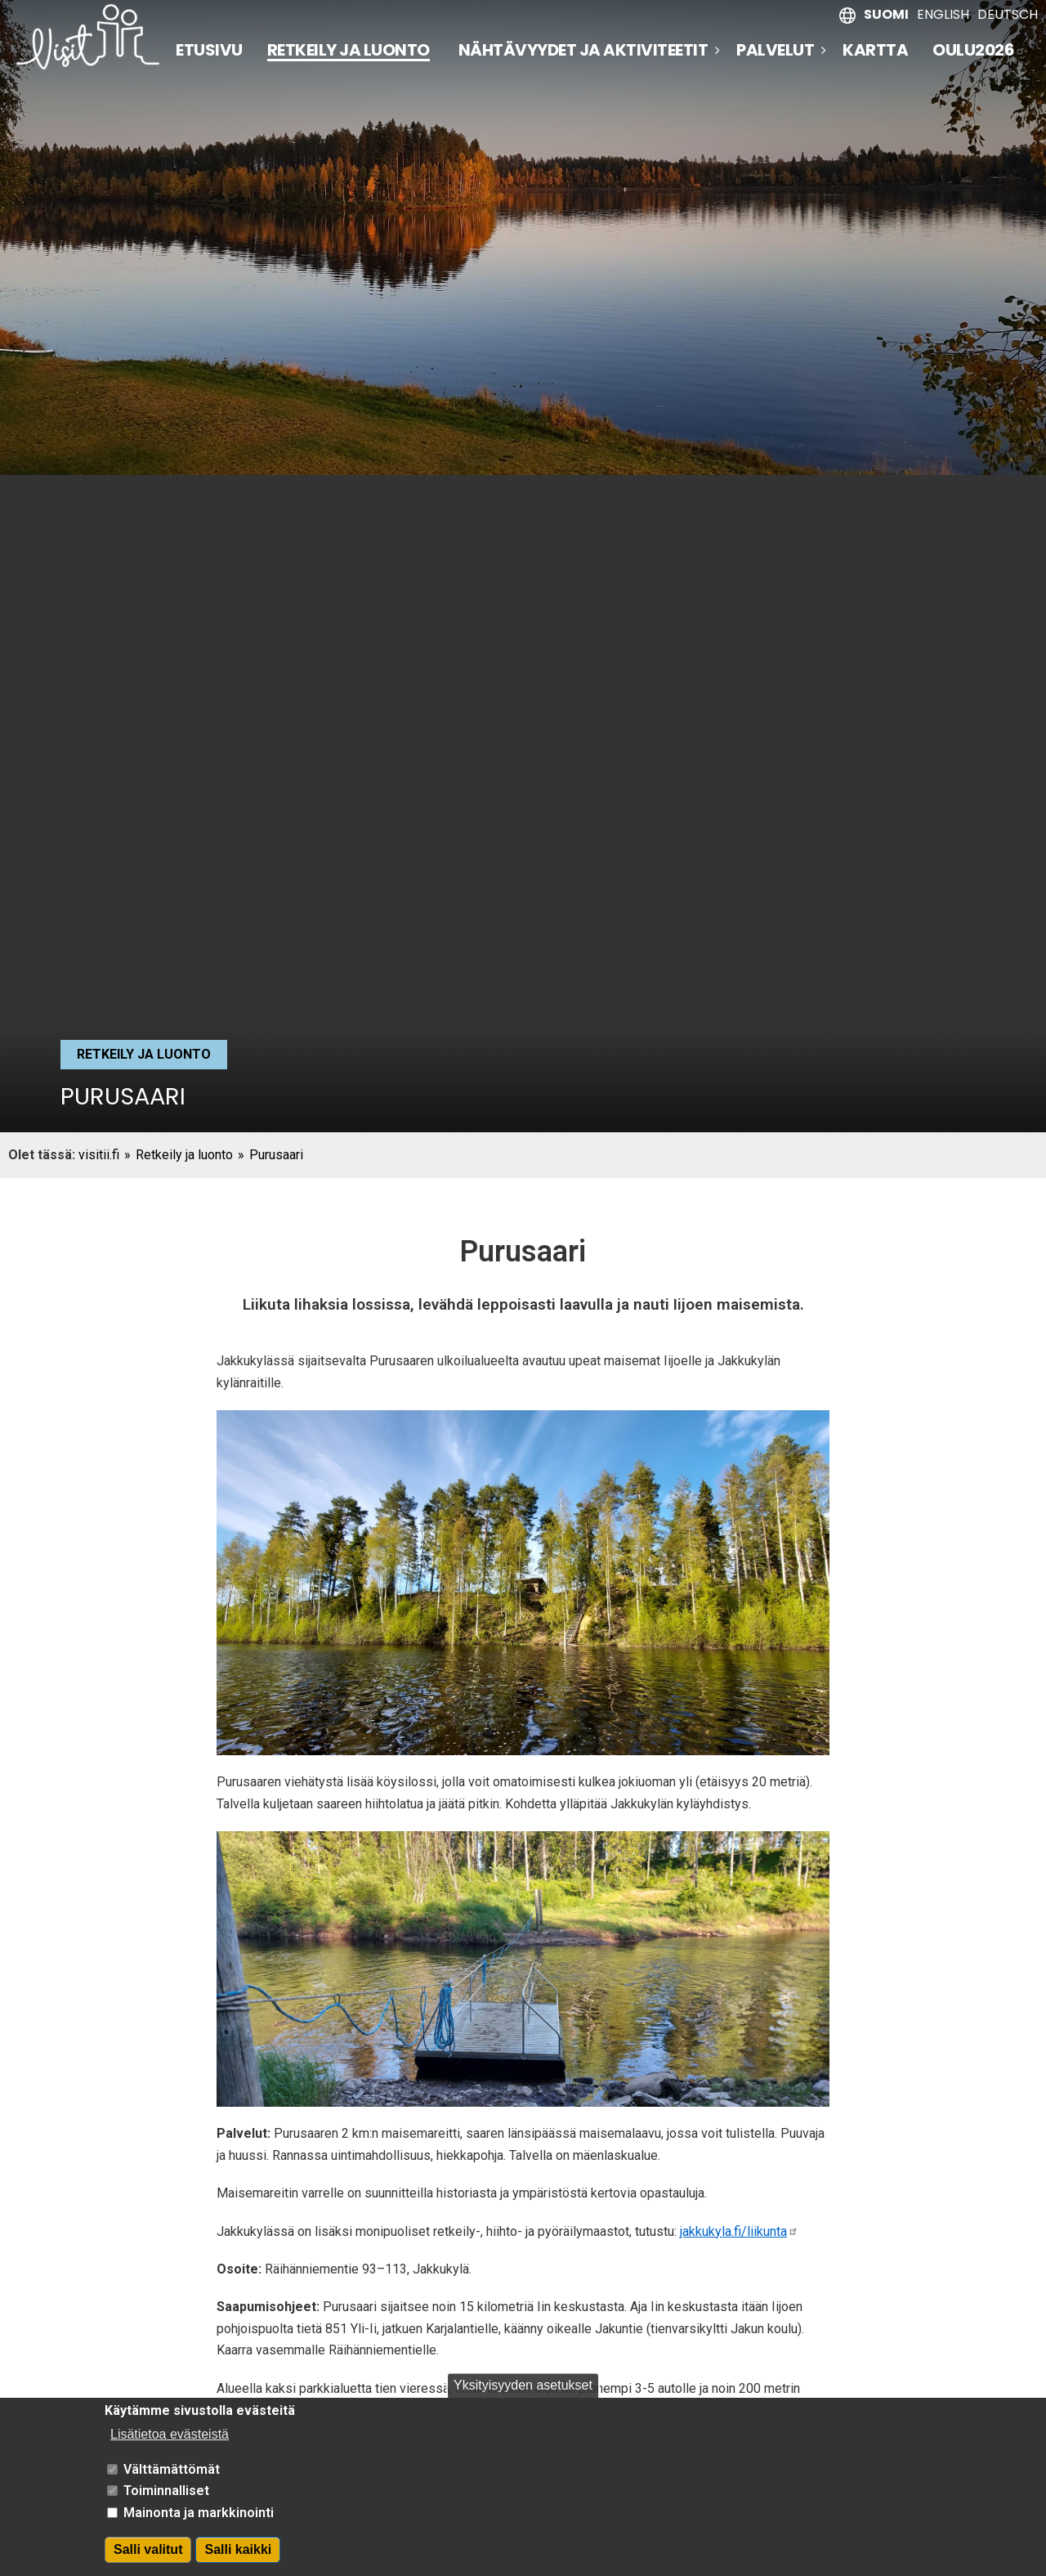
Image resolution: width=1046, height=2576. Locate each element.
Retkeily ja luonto (348, 51)
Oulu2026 (979, 50)
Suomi (886, 14)
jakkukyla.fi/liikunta (739, 2231)
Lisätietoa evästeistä (169, 2434)
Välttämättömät (171, 2469)
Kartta (875, 50)
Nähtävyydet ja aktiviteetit (583, 50)
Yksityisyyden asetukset (523, 2385)
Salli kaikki (237, 2549)
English (943, 14)
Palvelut (775, 50)
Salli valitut (148, 2549)
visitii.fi (98, 1155)
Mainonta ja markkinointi (198, 2512)
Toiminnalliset (166, 2490)
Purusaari (276, 1155)
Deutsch (1007, 14)
